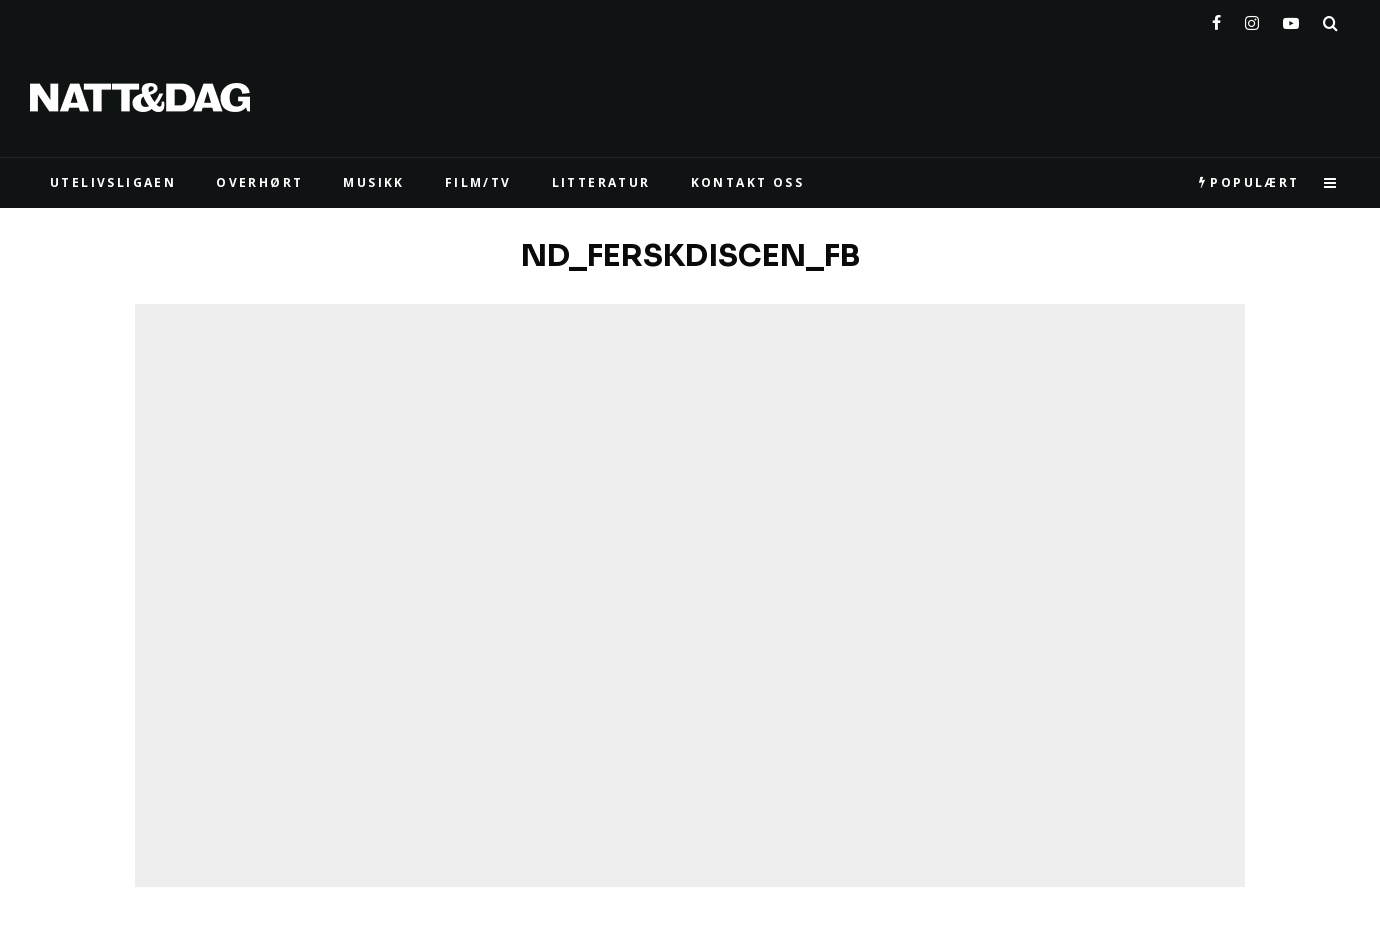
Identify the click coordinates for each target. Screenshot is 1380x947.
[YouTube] (1291, 19)
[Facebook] (1216, 19)
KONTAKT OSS (747, 182)
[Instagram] (1252, 19)
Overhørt (259, 182)
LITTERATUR (601, 182)
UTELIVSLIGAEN (113, 182)
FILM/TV (478, 182)
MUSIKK (373, 182)
